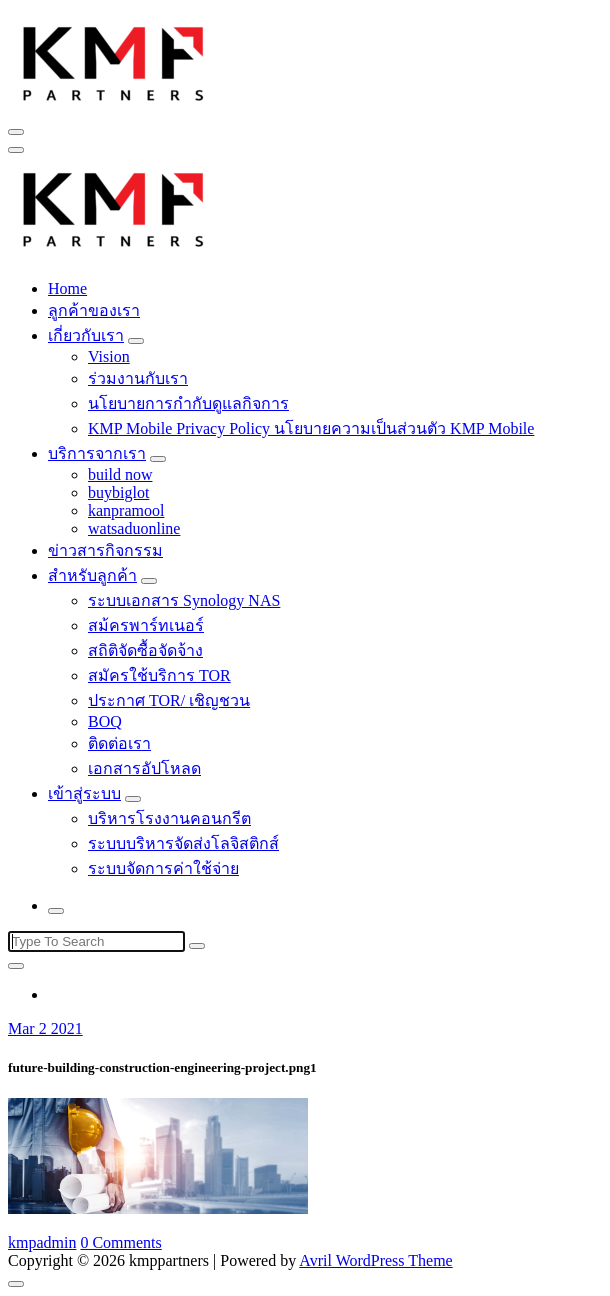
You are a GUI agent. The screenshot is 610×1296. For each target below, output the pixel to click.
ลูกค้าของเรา (94, 310)
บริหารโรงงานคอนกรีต (169, 818)
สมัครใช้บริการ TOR (159, 675)
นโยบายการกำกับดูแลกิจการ (188, 403)
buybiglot (118, 492)
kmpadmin (42, 1242)
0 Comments (120, 1242)
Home (67, 288)
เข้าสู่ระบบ (84, 793)
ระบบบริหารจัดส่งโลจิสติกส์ (183, 843)
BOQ (105, 721)
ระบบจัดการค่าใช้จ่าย (163, 868)
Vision (109, 356)
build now (120, 474)
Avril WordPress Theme (375, 1260)
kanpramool (126, 510)
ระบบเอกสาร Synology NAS (184, 600)
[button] (114, 61)
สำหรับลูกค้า (92, 575)
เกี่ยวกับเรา (86, 335)
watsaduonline (134, 528)
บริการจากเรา (97, 453)
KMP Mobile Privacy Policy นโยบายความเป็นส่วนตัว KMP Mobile (311, 428)
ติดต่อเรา (119, 743)
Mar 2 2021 (45, 1028)
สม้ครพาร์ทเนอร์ (146, 625)
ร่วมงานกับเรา (138, 378)
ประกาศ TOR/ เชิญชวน (169, 700)
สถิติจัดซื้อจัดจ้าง (145, 650)
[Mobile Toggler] (136, 341)
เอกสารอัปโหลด (144, 768)
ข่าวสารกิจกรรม (105, 550)
